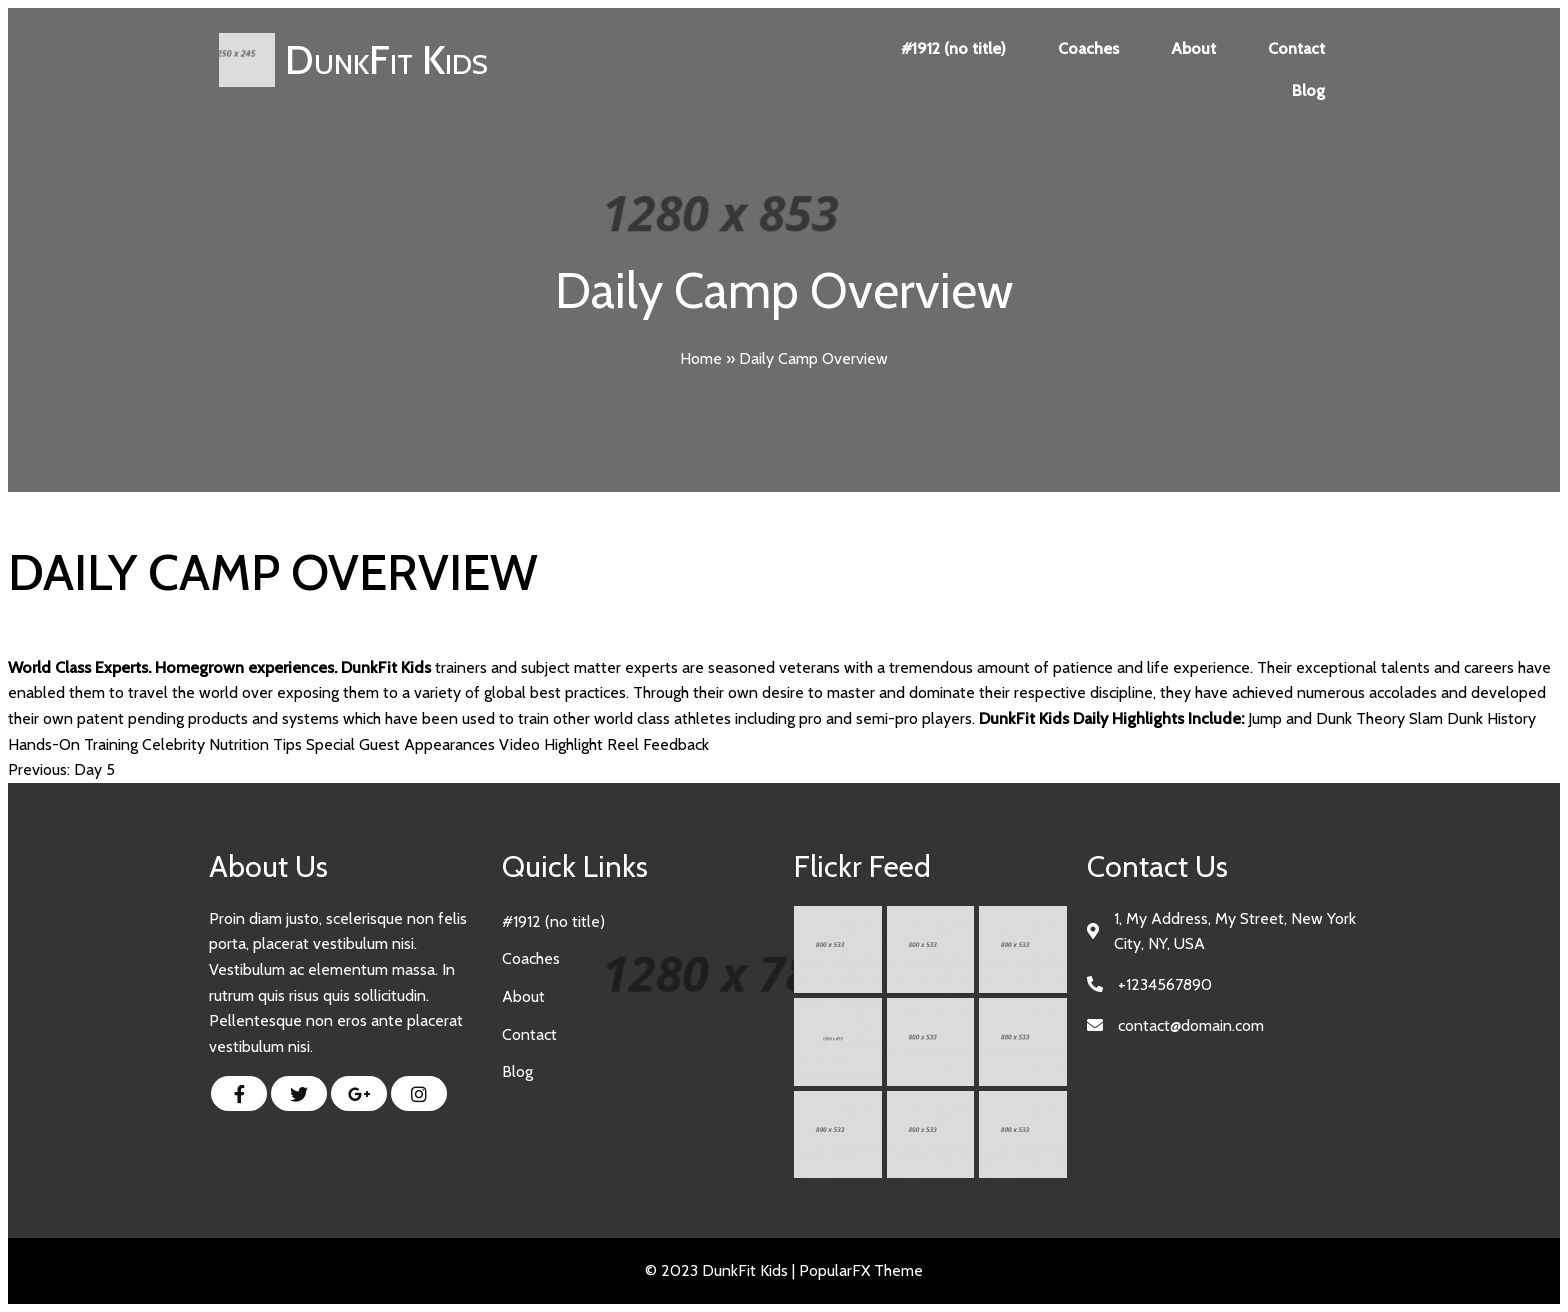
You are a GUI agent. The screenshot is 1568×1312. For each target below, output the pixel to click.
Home (701, 358)
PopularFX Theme (861, 1270)
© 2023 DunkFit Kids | (722, 1270)
